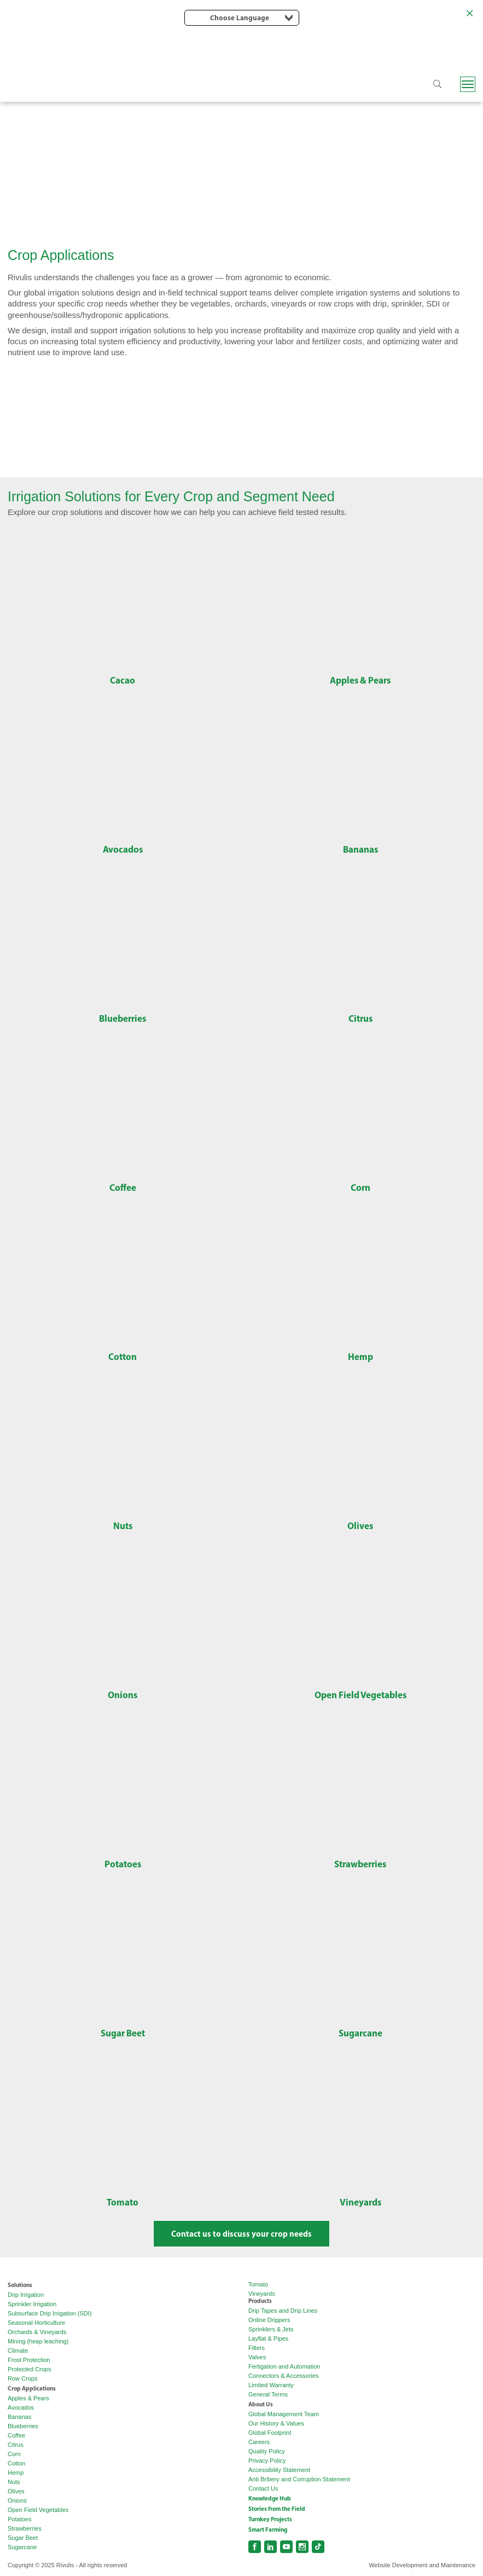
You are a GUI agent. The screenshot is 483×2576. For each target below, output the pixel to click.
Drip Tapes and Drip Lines (282, 2310)
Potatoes (19, 2519)
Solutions (20, 2285)
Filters (256, 2348)
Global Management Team (283, 2414)
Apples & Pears (28, 2398)
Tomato (258, 2284)
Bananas (19, 2416)
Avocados (21, 2407)
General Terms (268, 2394)
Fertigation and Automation (284, 2366)
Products (260, 2301)
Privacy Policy (267, 2460)
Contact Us (263, 2488)
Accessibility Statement (279, 2470)
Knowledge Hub (269, 2498)
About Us (260, 2404)
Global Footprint (269, 2432)
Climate (18, 2350)
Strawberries (25, 2528)
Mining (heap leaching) (38, 2341)
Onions (17, 2500)
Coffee (16, 2435)
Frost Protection (29, 2360)
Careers (259, 2442)
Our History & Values (276, 2423)
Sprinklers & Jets (271, 2329)
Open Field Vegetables (38, 2509)
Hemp (16, 2472)
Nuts (14, 2482)
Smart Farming (267, 2529)
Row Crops (22, 2378)
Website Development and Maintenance (422, 2565)
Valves (257, 2357)
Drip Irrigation (26, 2294)
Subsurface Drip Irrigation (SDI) (49, 2313)
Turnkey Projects (270, 2519)
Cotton (16, 2463)
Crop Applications (32, 2388)
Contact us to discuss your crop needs (241, 2233)
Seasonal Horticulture (36, 2322)
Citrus (16, 2444)
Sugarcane (22, 2547)
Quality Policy (266, 2451)
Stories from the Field (276, 2509)
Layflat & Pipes (268, 2338)
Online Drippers (269, 2320)
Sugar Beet (23, 2537)
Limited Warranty (271, 2385)
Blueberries (23, 2426)
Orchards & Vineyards (37, 2332)
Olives (16, 2491)
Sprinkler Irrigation (32, 2304)
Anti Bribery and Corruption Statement (299, 2479)
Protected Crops (29, 2369)
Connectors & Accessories (283, 2375)
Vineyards (261, 2293)
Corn (14, 2454)
